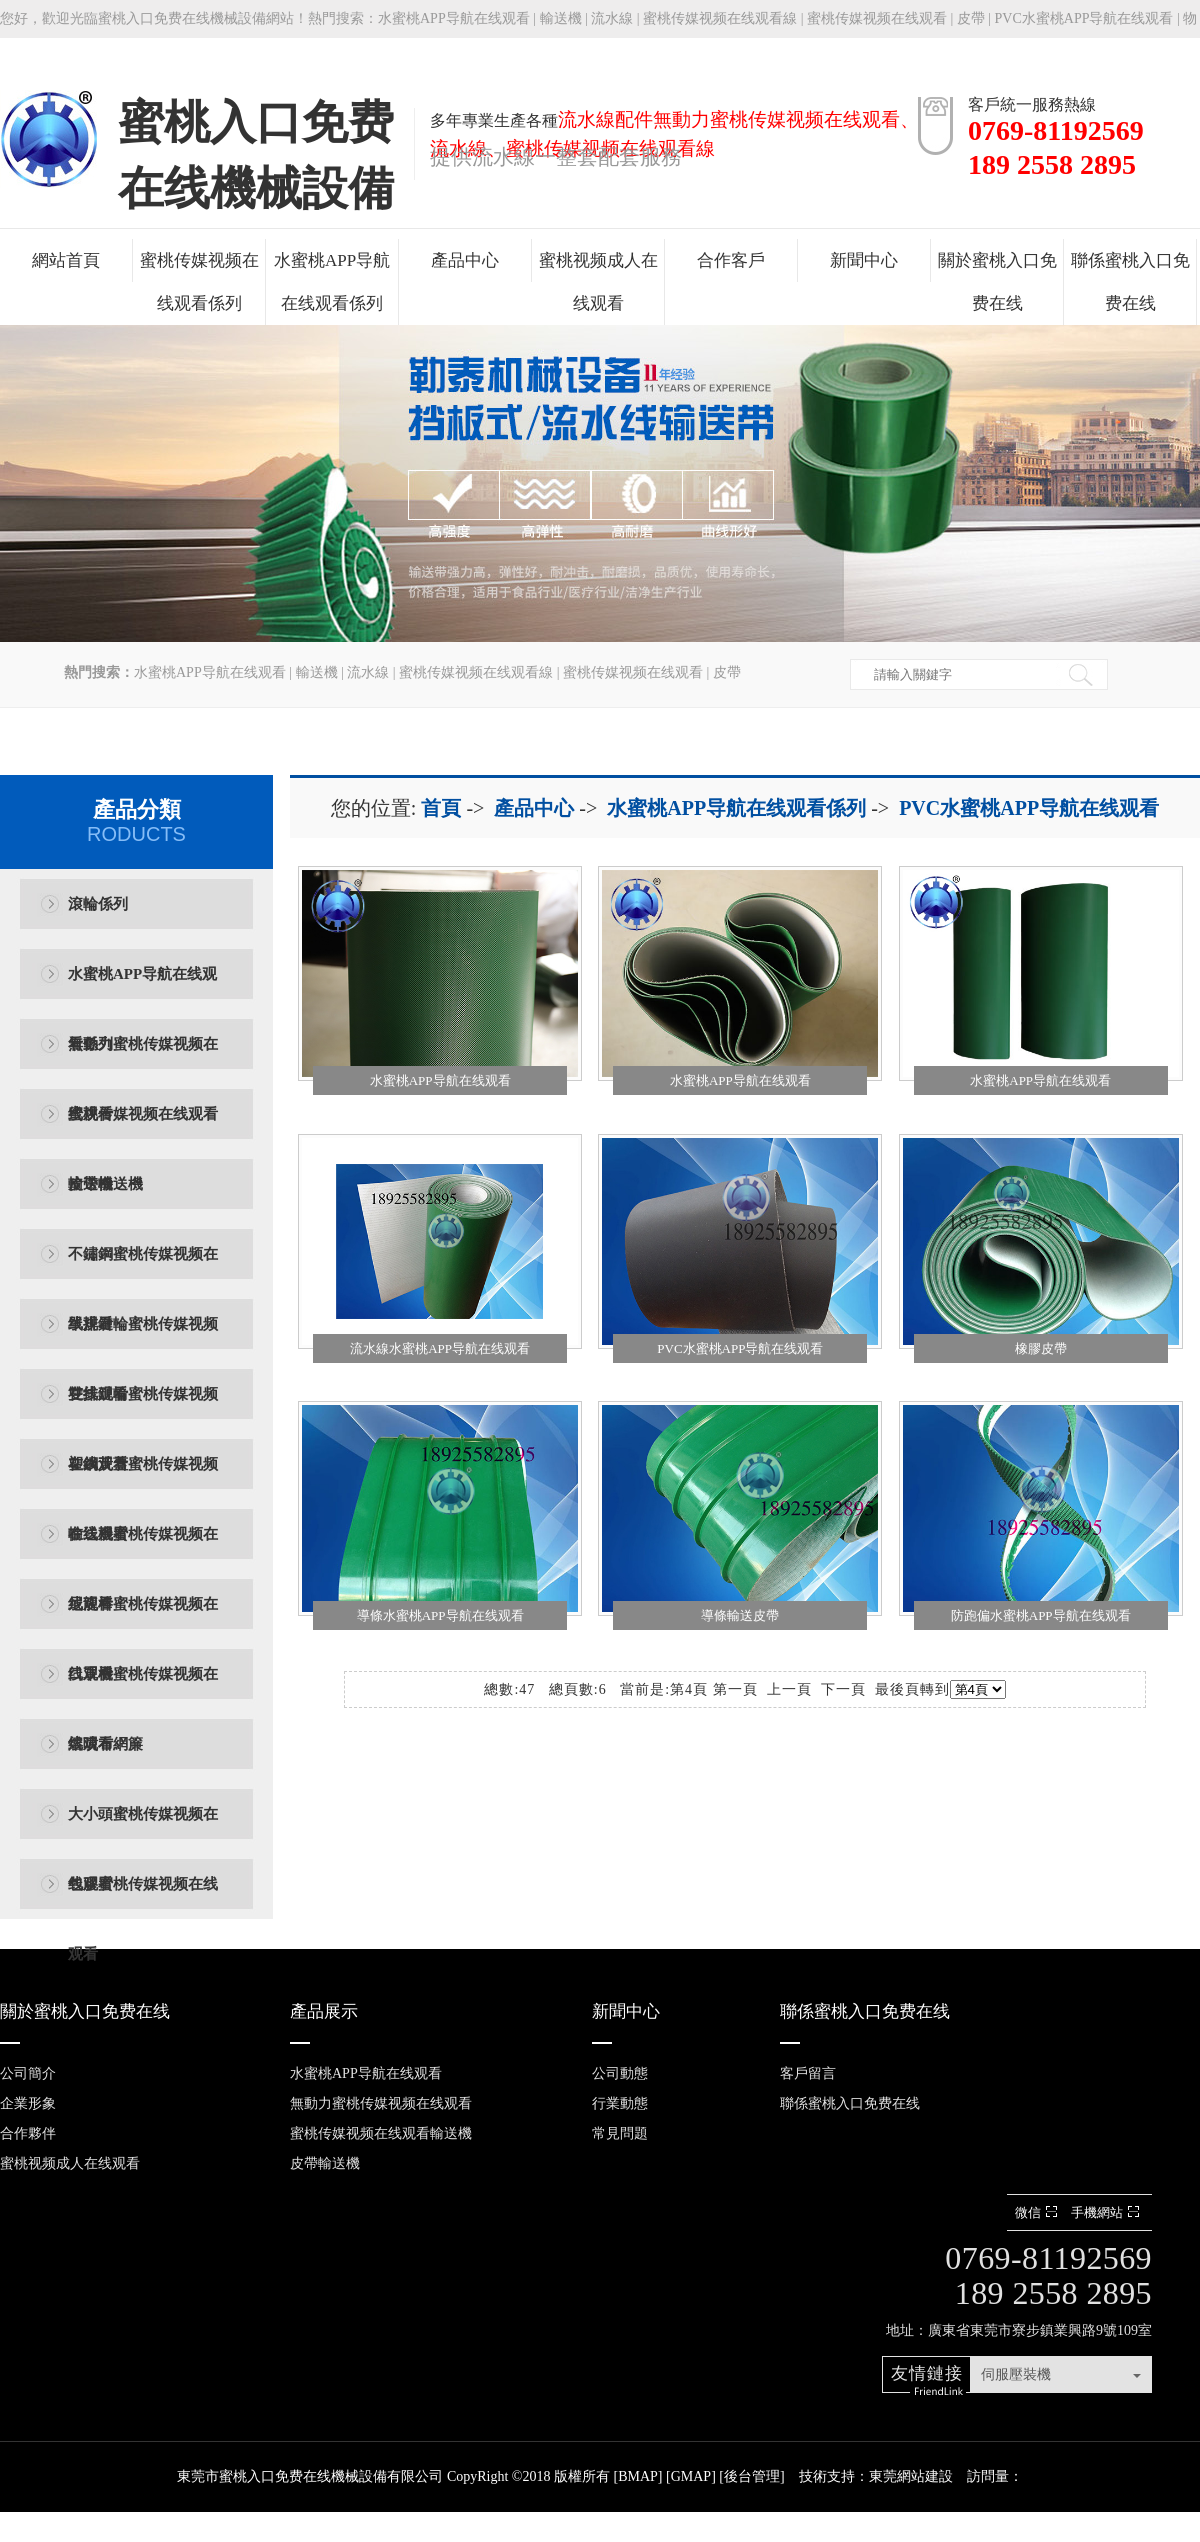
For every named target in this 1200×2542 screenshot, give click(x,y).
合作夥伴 (28, 2133)
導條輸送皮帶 (740, 1615)
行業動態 (620, 2103)
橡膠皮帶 (1041, 1348)
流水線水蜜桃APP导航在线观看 (440, 1348)
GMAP (691, 2476)
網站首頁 (66, 260)
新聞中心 (864, 260)
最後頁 (897, 1689)
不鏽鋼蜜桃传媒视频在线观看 (143, 1267)
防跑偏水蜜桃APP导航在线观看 (1041, 1615)
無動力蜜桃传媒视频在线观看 (143, 1057)
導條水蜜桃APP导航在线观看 (440, 1615)
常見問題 (620, 2133)
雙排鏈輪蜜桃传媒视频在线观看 (143, 1407)
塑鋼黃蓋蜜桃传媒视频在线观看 (143, 1477)
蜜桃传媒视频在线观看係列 (199, 282)
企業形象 (28, 2103)
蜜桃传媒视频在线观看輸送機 (143, 1127)
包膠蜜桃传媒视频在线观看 (143, 1897)
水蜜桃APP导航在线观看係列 (332, 282)
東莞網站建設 (911, 2476)
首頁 (441, 808)
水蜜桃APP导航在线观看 (454, 18)
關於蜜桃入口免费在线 (997, 282)
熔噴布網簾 (105, 1744)
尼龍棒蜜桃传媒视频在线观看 (143, 1617)
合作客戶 (731, 260)
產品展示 (324, 2011)
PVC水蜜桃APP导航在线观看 (1029, 808)
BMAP (638, 2476)
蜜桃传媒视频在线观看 (877, 18)
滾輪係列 (98, 904)
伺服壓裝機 (1016, 2374)
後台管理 (752, 2476)
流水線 (612, 18)
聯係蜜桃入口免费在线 (1130, 282)
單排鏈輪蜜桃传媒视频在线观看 (143, 1337)
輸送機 (561, 18)
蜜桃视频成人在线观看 (598, 282)
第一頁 (735, 1689)
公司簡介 (28, 2073)
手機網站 (1107, 2212)
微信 (1038, 2212)
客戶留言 (808, 2073)
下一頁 (843, 1689)
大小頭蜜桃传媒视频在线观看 (143, 1827)
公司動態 (620, 2073)
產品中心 (465, 260)
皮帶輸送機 (105, 1184)
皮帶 (971, 18)
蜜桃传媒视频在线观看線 (720, 18)
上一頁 (789, 1689)
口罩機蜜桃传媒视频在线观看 (143, 1687)
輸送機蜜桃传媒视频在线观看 (143, 1547)
